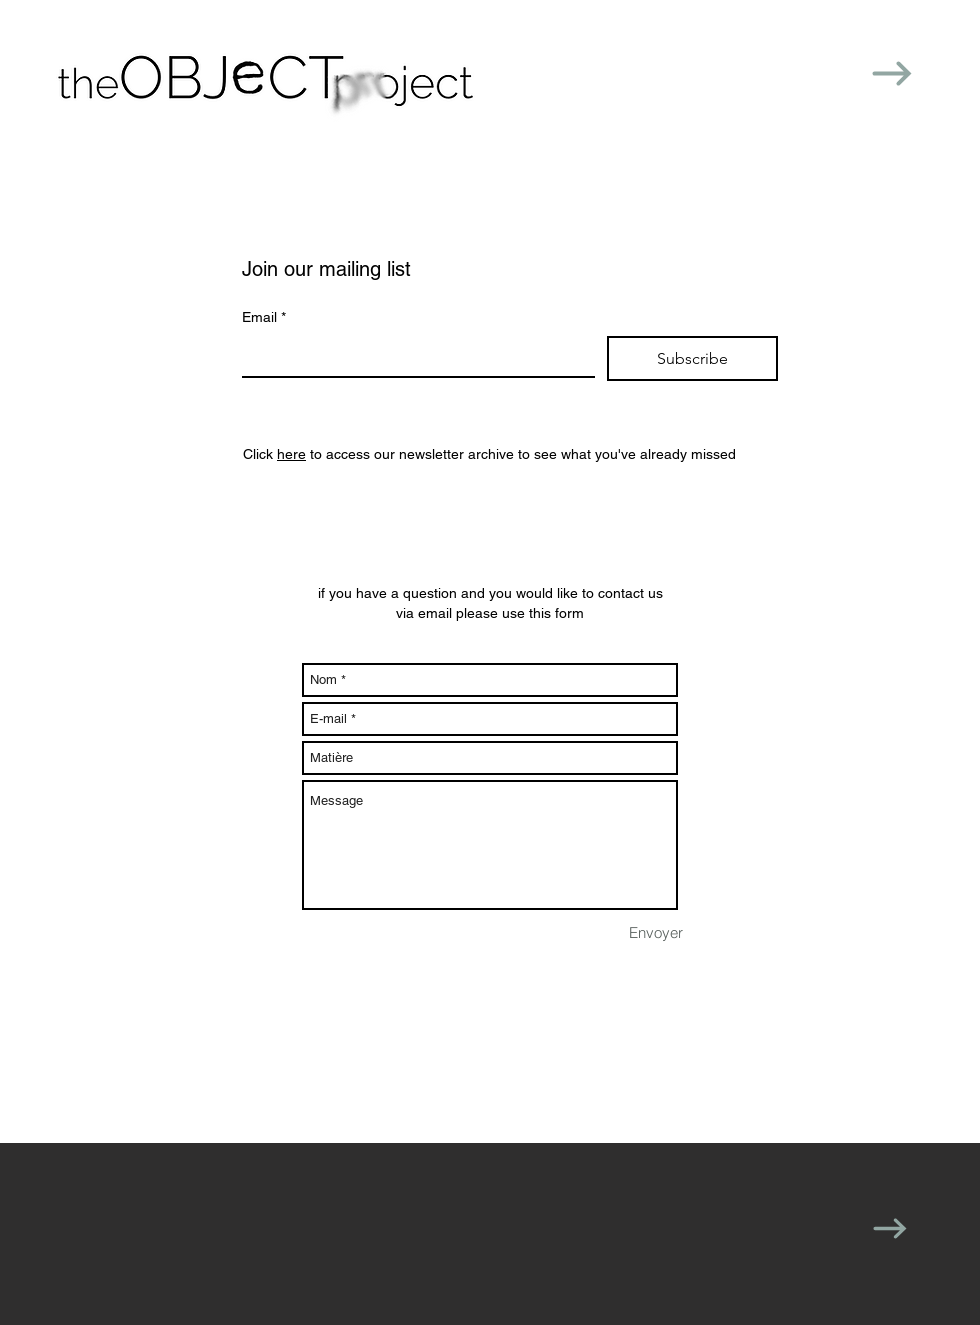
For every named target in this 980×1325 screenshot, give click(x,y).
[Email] (412, 356)
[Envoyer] (656, 932)
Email (264, 318)
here (291, 454)
